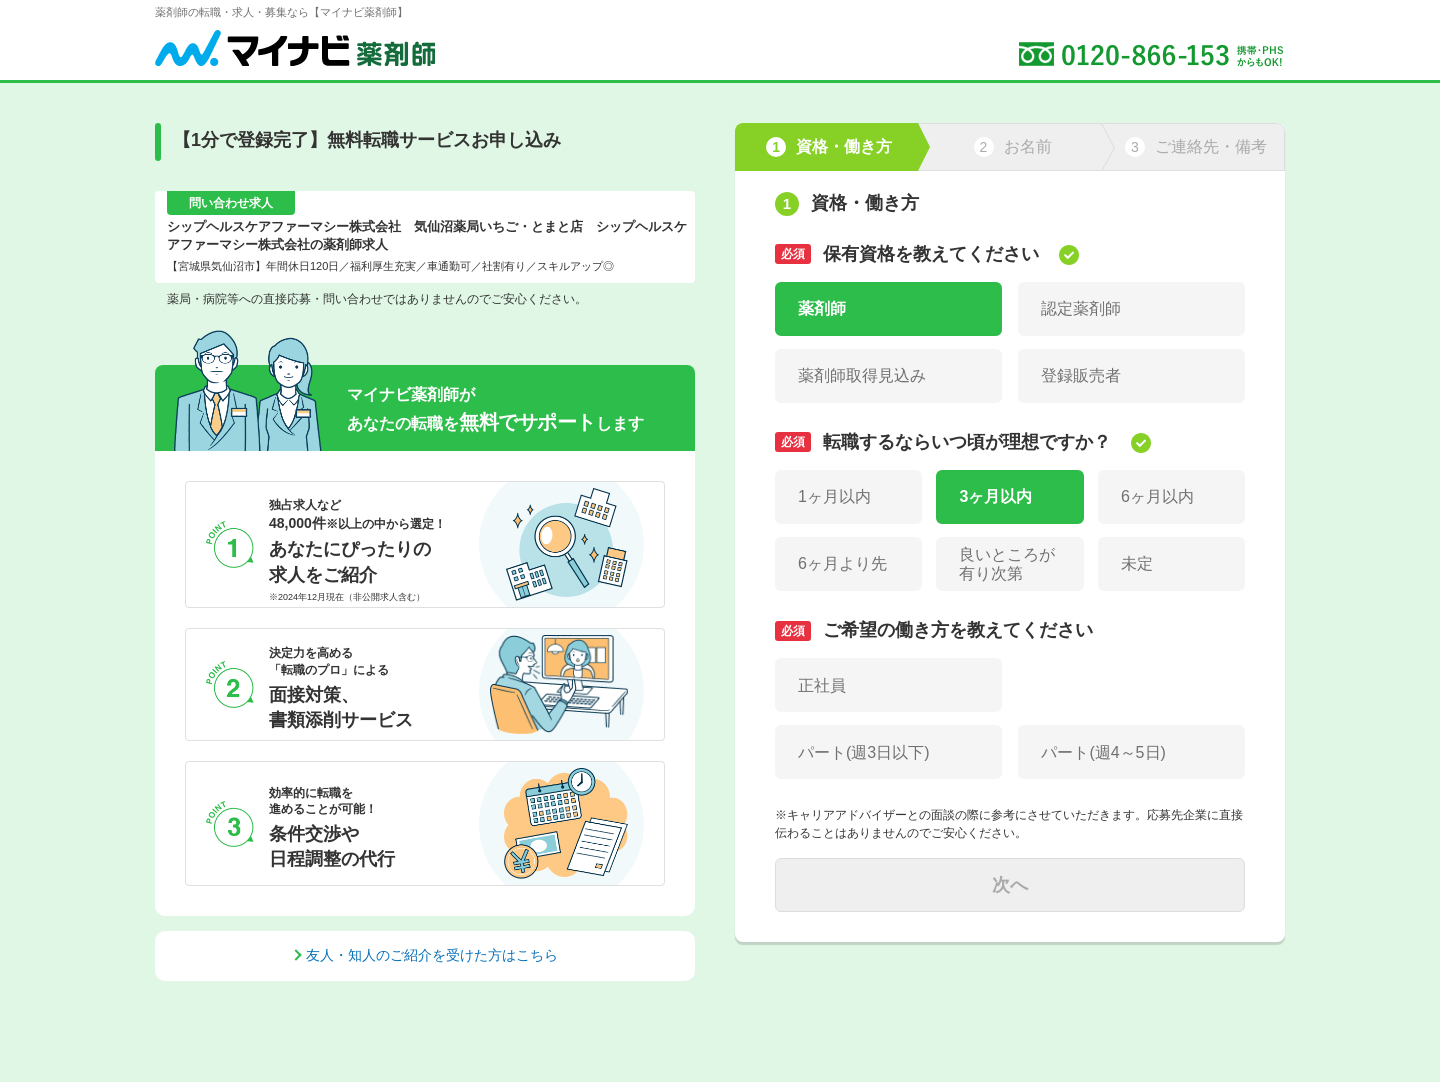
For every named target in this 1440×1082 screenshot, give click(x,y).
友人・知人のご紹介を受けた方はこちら (432, 955)
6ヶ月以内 (1157, 496)
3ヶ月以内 (995, 496)
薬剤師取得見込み (862, 375)
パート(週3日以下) (864, 752)
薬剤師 (822, 308)
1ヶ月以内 (834, 496)
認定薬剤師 (1081, 308)
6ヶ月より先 (842, 563)
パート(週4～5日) (1103, 752)
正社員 (822, 685)
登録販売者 (1081, 375)
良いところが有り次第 (1007, 564)
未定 (1137, 563)
